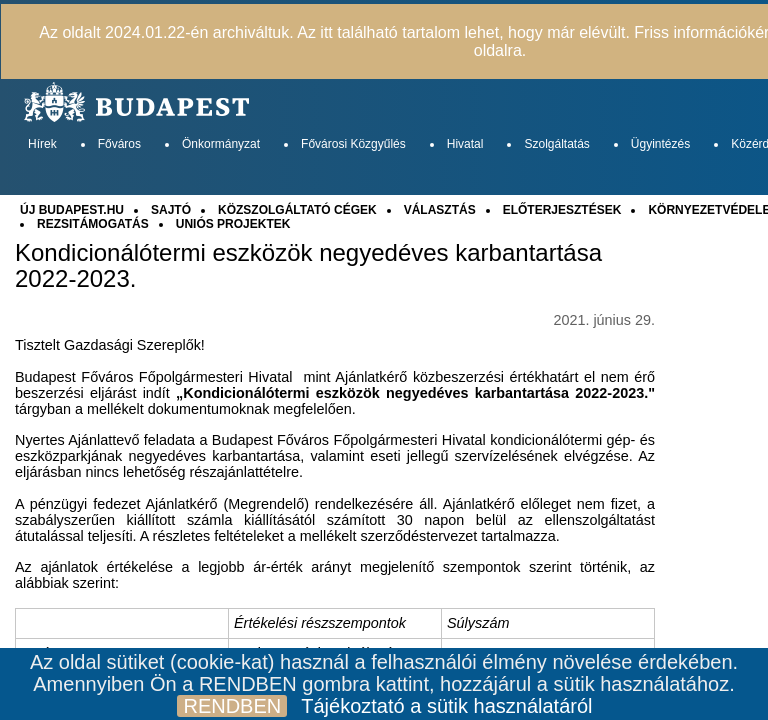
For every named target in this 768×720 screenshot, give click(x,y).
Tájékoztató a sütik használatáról (446, 706)
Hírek (42, 144)
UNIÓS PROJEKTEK (233, 224)
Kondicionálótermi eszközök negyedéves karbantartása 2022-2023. (308, 266)
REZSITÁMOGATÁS (93, 224)
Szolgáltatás (556, 144)
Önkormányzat (221, 144)
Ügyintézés (660, 144)
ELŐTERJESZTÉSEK (562, 210)
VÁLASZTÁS (440, 210)
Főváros (119, 144)
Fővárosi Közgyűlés (353, 144)
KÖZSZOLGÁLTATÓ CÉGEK (297, 210)
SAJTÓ (171, 210)
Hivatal (465, 144)
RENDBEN (232, 706)
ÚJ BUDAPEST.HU (72, 210)
